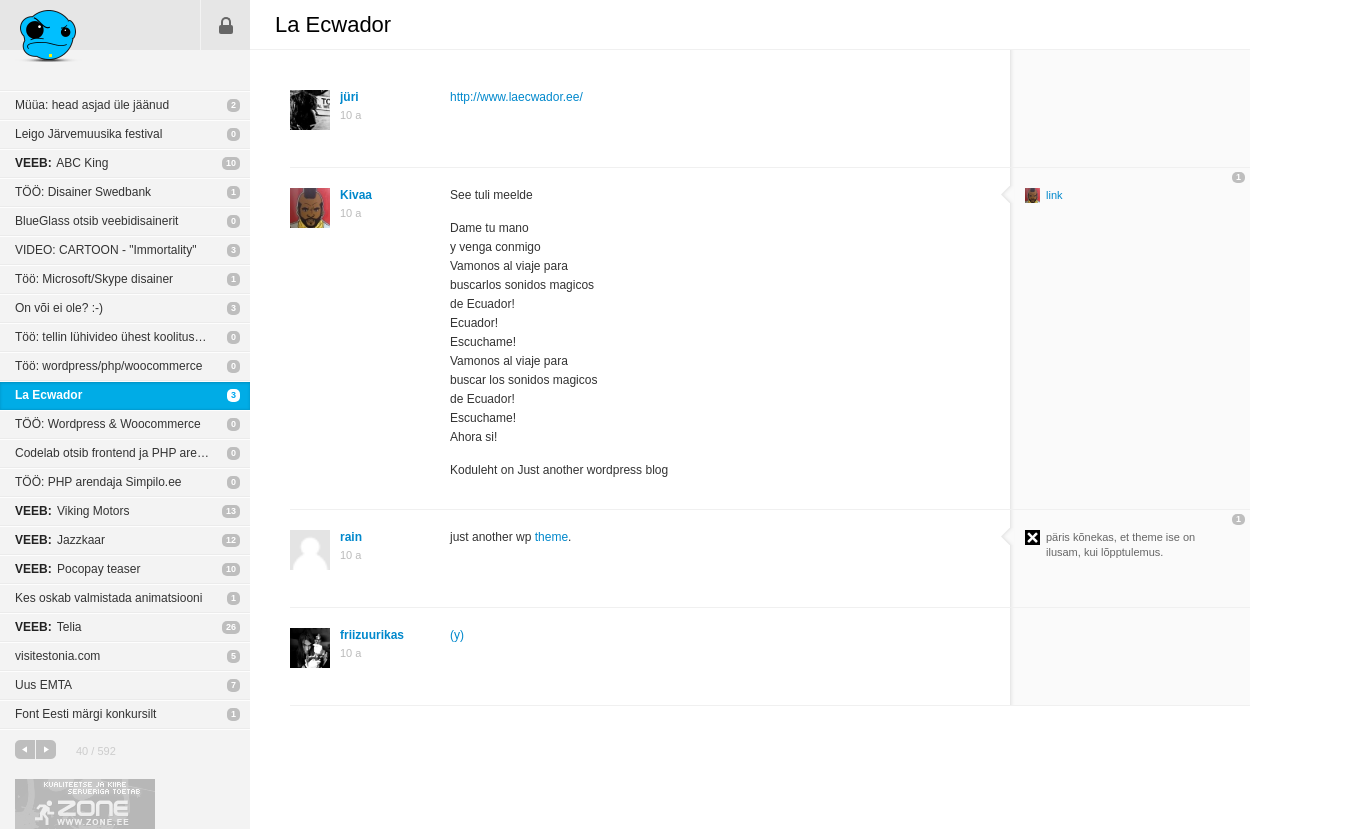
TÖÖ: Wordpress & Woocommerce (108, 424)
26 (231, 627)
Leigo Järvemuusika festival (88, 134)
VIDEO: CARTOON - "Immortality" (105, 250)
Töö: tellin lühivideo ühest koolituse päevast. (132, 337)
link (1054, 195)
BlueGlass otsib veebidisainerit (96, 221)
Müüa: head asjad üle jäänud (92, 105)
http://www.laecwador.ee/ (516, 97)
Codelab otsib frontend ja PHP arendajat (122, 453)
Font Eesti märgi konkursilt (85, 714)
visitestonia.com (57, 656)
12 (231, 540)
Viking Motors (72, 511)
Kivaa (356, 195)
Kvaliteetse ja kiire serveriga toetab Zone (85, 804)
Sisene (226, 25)
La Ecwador (48, 395)
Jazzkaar (60, 540)
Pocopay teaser (77, 569)
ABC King (61, 163)
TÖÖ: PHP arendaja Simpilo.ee (98, 482)
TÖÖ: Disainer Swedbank (83, 192)
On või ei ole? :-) (59, 308)
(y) (457, 635)
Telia (48, 627)
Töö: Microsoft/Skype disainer (94, 279)
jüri (349, 97)
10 (231, 163)
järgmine (46, 749)
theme (551, 537)
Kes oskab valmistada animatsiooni (108, 598)
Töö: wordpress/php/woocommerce (108, 366)
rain (351, 537)
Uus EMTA (43, 685)
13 (231, 511)
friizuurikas (372, 635)
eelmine (25, 749)
